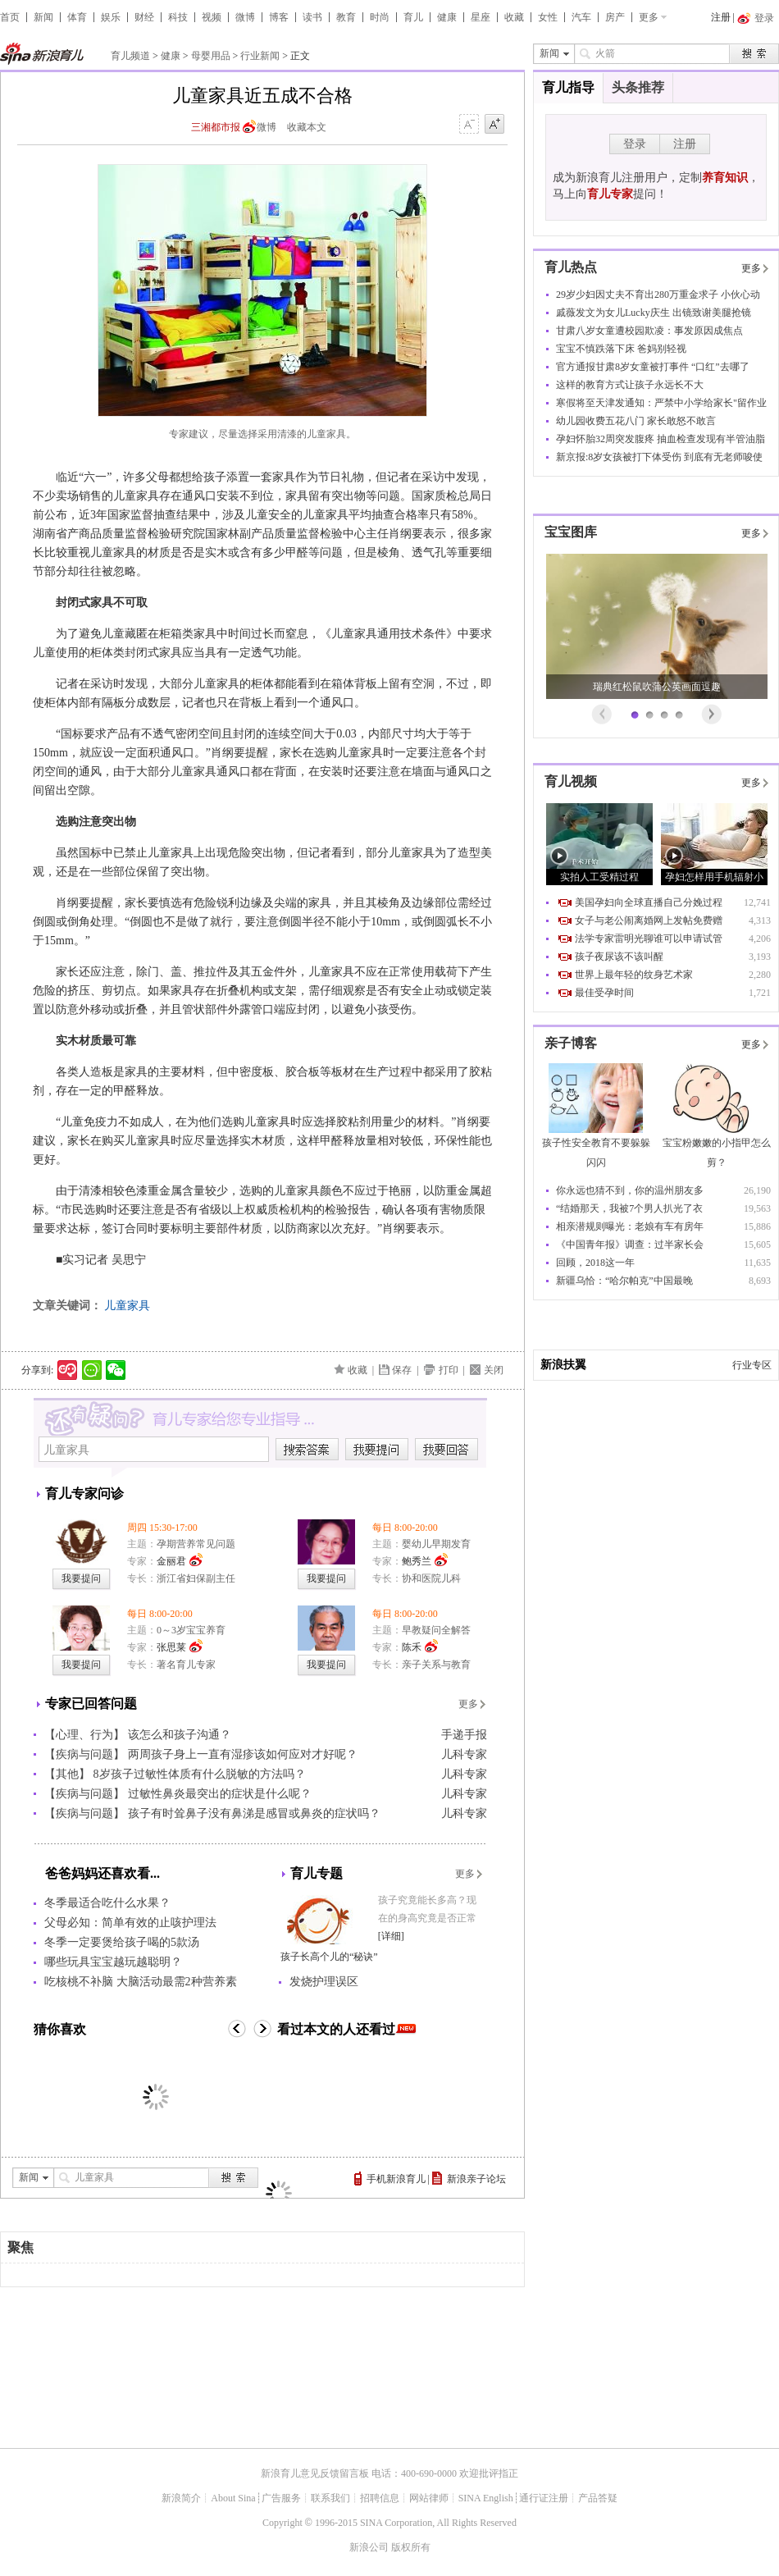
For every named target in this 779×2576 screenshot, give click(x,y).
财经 (144, 17)
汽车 (581, 17)
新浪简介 (181, 2498)
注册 (721, 17)
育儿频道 (130, 56)
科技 (178, 17)
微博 (245, 17)
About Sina (233, 2498)
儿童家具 (127, 1305)
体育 (77, 17)
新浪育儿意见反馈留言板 (315, 2473)
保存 (402, 1370)
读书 (312, 17)
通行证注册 (543, 2498)
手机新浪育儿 (396, 2179)
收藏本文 (306, 127)
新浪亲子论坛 (476, 2179)
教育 (346, 17)
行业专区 (752, 1365)
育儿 (413, 17)
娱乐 (111, 17)
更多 (648, 17)
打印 (448, 1370)
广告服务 (281, 2498)
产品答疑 (597, 2498)
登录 (634, 144)
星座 (480, 17)
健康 (447, 17)
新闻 (43, 17)
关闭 (493, 1370)
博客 (279, 17)
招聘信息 (379, 2498)
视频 (211, 17)
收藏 (514, 17)
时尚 (380, 17)
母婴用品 (210, 56)
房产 (615, 17)
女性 (548, 17)
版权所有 (410, 2547)
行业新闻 (260, 56)
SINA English (485, 2498)
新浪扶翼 (563, 1365)
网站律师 (429, 2498)
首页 (10, 17)
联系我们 (330, 2498)
